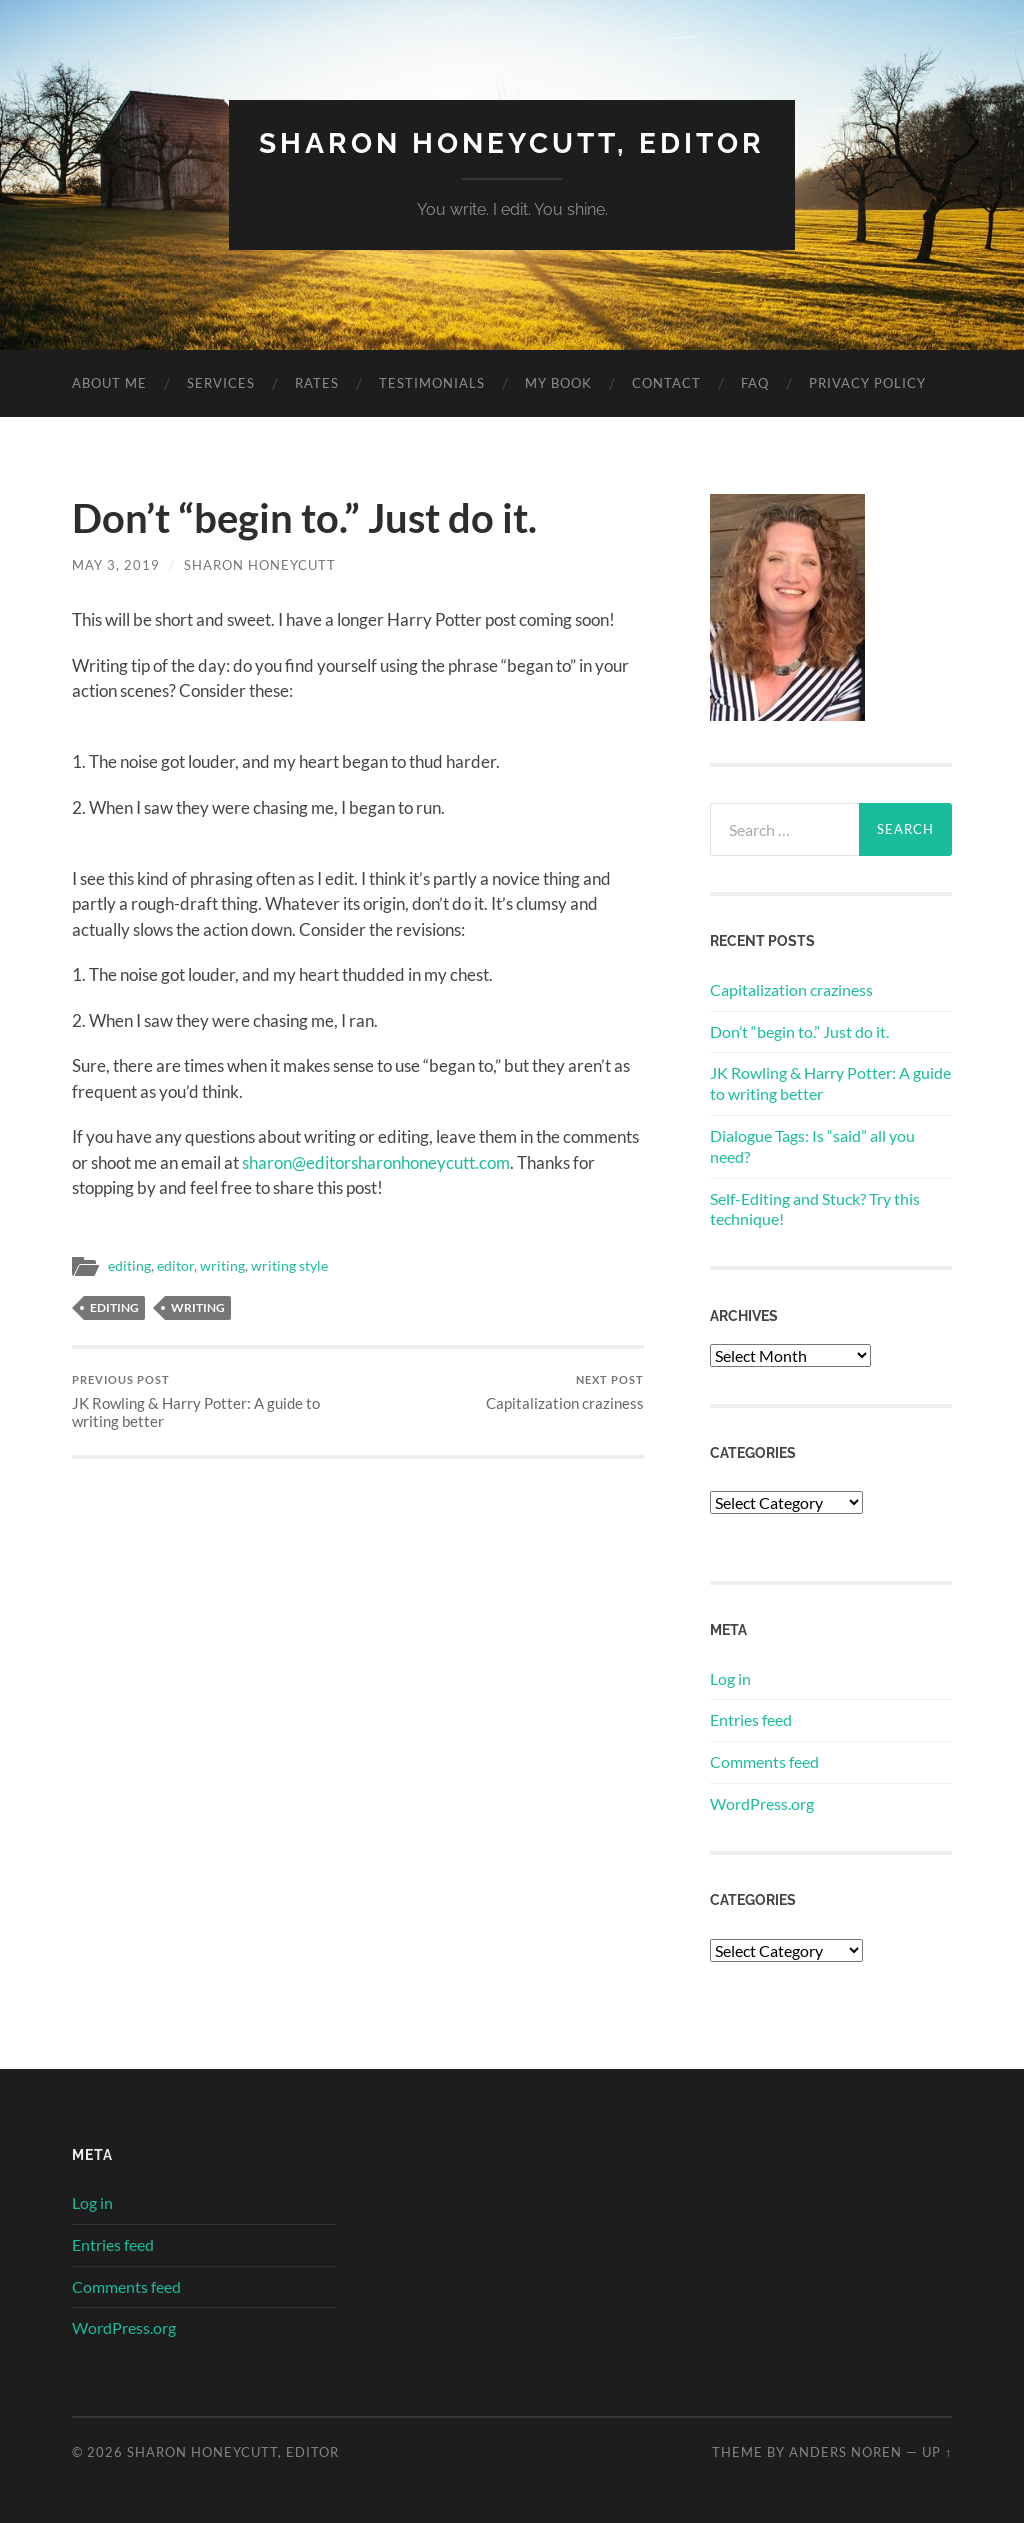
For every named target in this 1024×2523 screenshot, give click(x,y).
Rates (317, 383)
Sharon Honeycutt (260, 565)
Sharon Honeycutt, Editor (512, 143)
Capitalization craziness (565, 1392)
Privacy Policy (867, 383)
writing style (289, 1266)
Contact (666, 383)
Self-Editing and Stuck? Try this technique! (815, 1209)
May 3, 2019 (116, 565)
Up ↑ (937, 2452)
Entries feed (751, 1719)
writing (222, 1266)
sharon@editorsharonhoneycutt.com (376, 1162)
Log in (730, 1678)
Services (221, 383)
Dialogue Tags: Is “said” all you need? (812, 1146)
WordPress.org (762, 1803)
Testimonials (432, 383)
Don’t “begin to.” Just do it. (799, 1031)
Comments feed (764, 1761)
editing (129, 1266)
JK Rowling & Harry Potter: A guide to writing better (212, 1401)
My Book (558, 383)
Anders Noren (845, 2452)
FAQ (755, 383)
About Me (109, 383)
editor (175, 1266)
